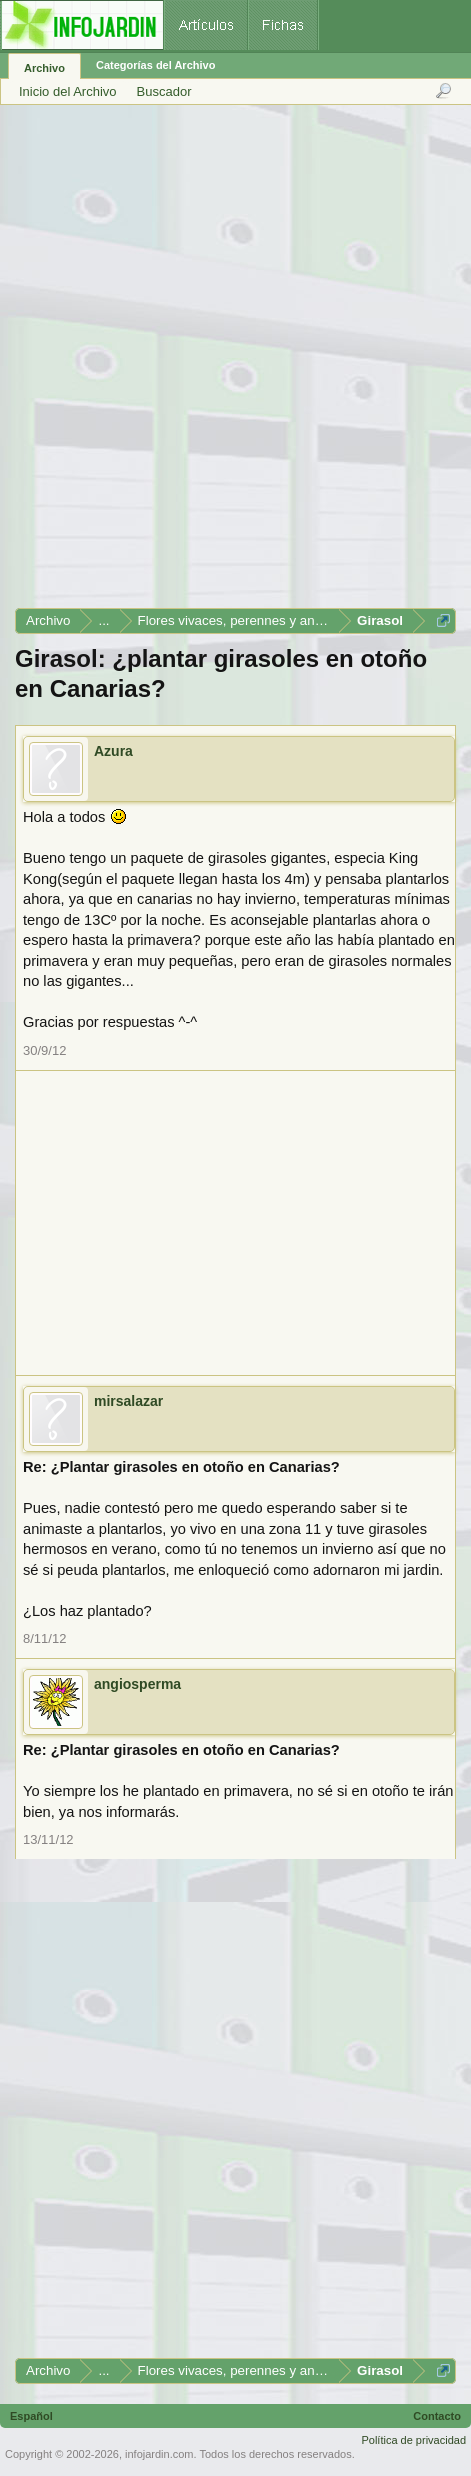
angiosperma (137, 1684)
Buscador (164, 91)
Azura (113, 751)
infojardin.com (159, 2454)
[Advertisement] (234, 363)
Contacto (437, 2416)
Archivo (44, 68)
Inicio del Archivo (68, 91)
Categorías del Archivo (155, 65)
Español (31, 2416)
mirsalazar (128, 1401)
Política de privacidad (413, 2440)
